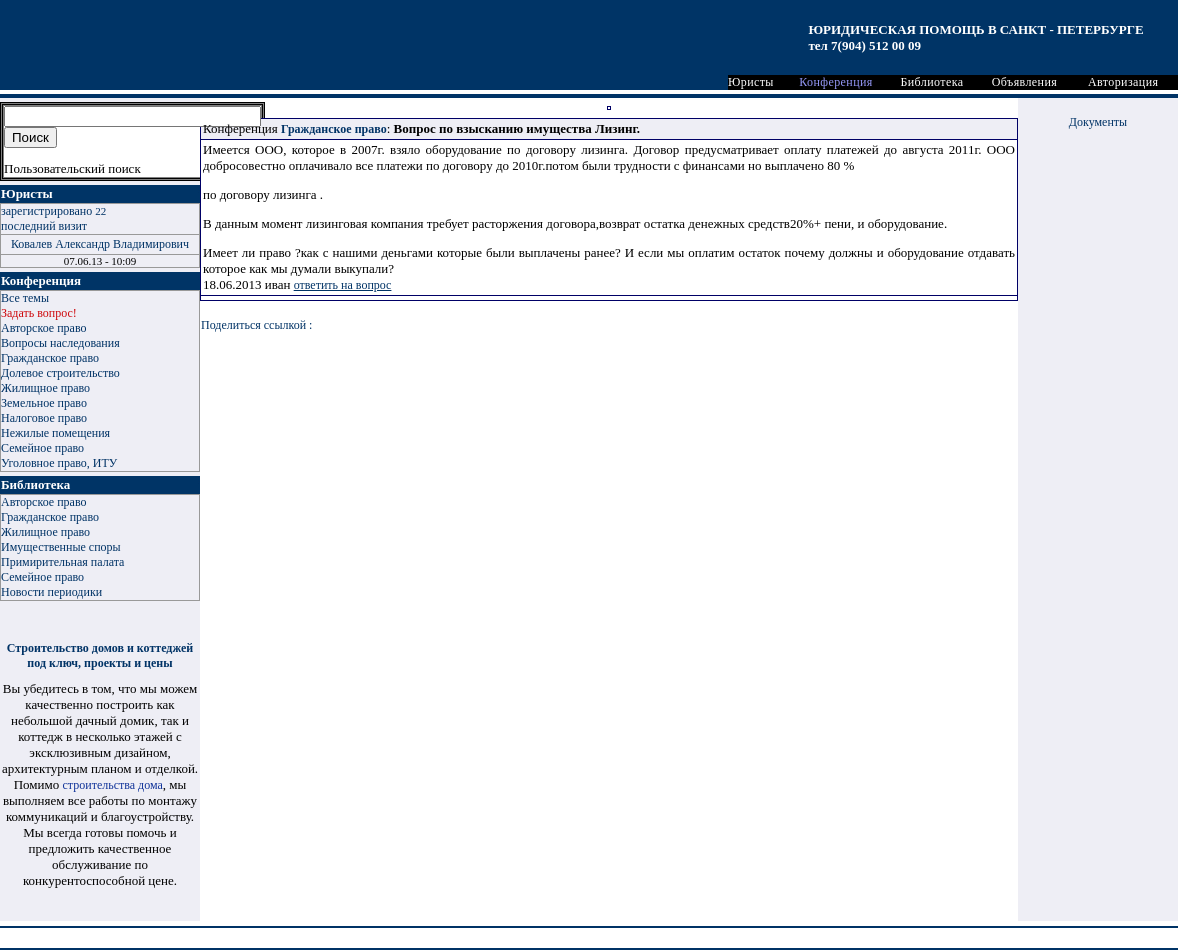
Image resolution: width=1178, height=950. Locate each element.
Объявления (1024, 82)
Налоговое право (44, 418)
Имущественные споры (61, 547)
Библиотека (932, 82)
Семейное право (42, 448)
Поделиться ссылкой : (256, 325)
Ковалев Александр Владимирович (100, 244)
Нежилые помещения (55, 433)
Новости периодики (51, 592)
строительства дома (113, 785)
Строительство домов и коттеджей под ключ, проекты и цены (100, 655)
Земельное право (44, 403)
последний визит (44, 226)
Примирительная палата (62, 562)
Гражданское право (50, 358)
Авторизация (1123, 82)
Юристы (751, 82)
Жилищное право (45, 388)
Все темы (25, 298)
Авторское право (43, 328)
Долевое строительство (60, 373)
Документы (1098, 122)
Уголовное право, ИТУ (59, 463)
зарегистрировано (53, 211)
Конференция (835, 82)
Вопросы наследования (60, 343)
